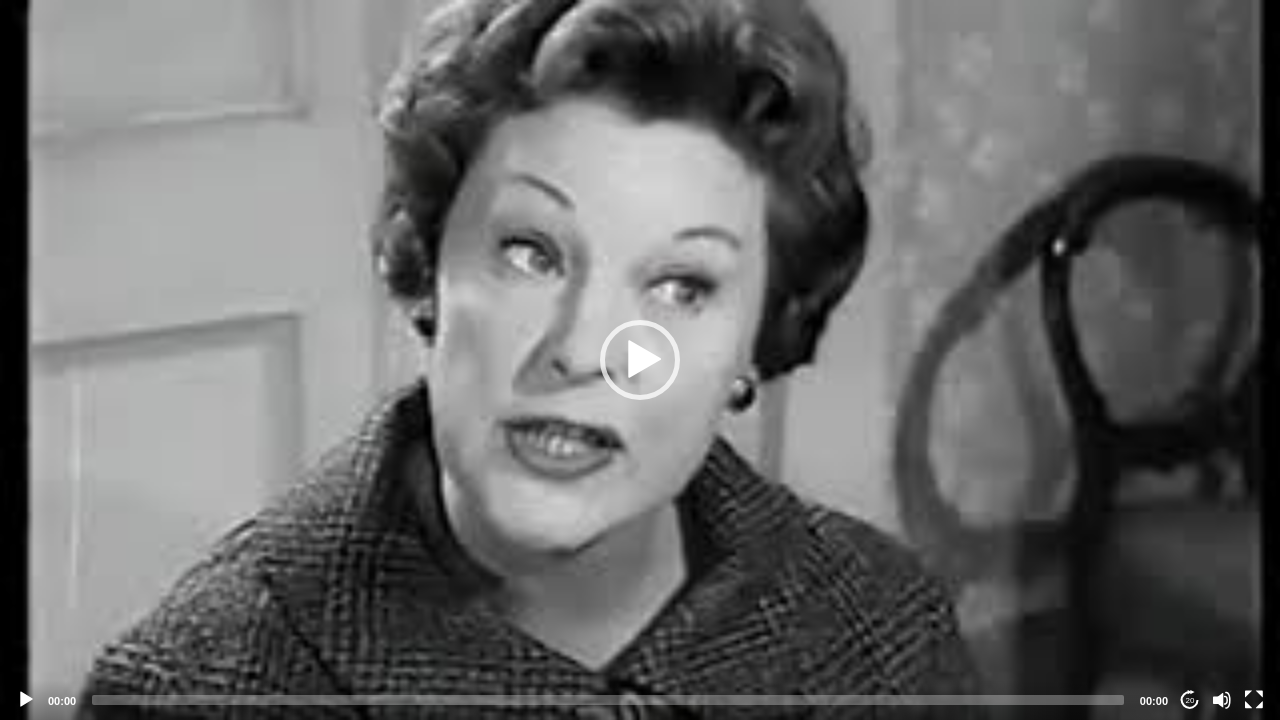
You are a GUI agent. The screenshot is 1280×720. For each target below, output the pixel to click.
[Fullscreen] (1254, 700)
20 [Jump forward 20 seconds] (1190, 700)
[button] (640, 360)
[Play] (26, 700)
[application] (640, 360)
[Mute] (1222, 700)
